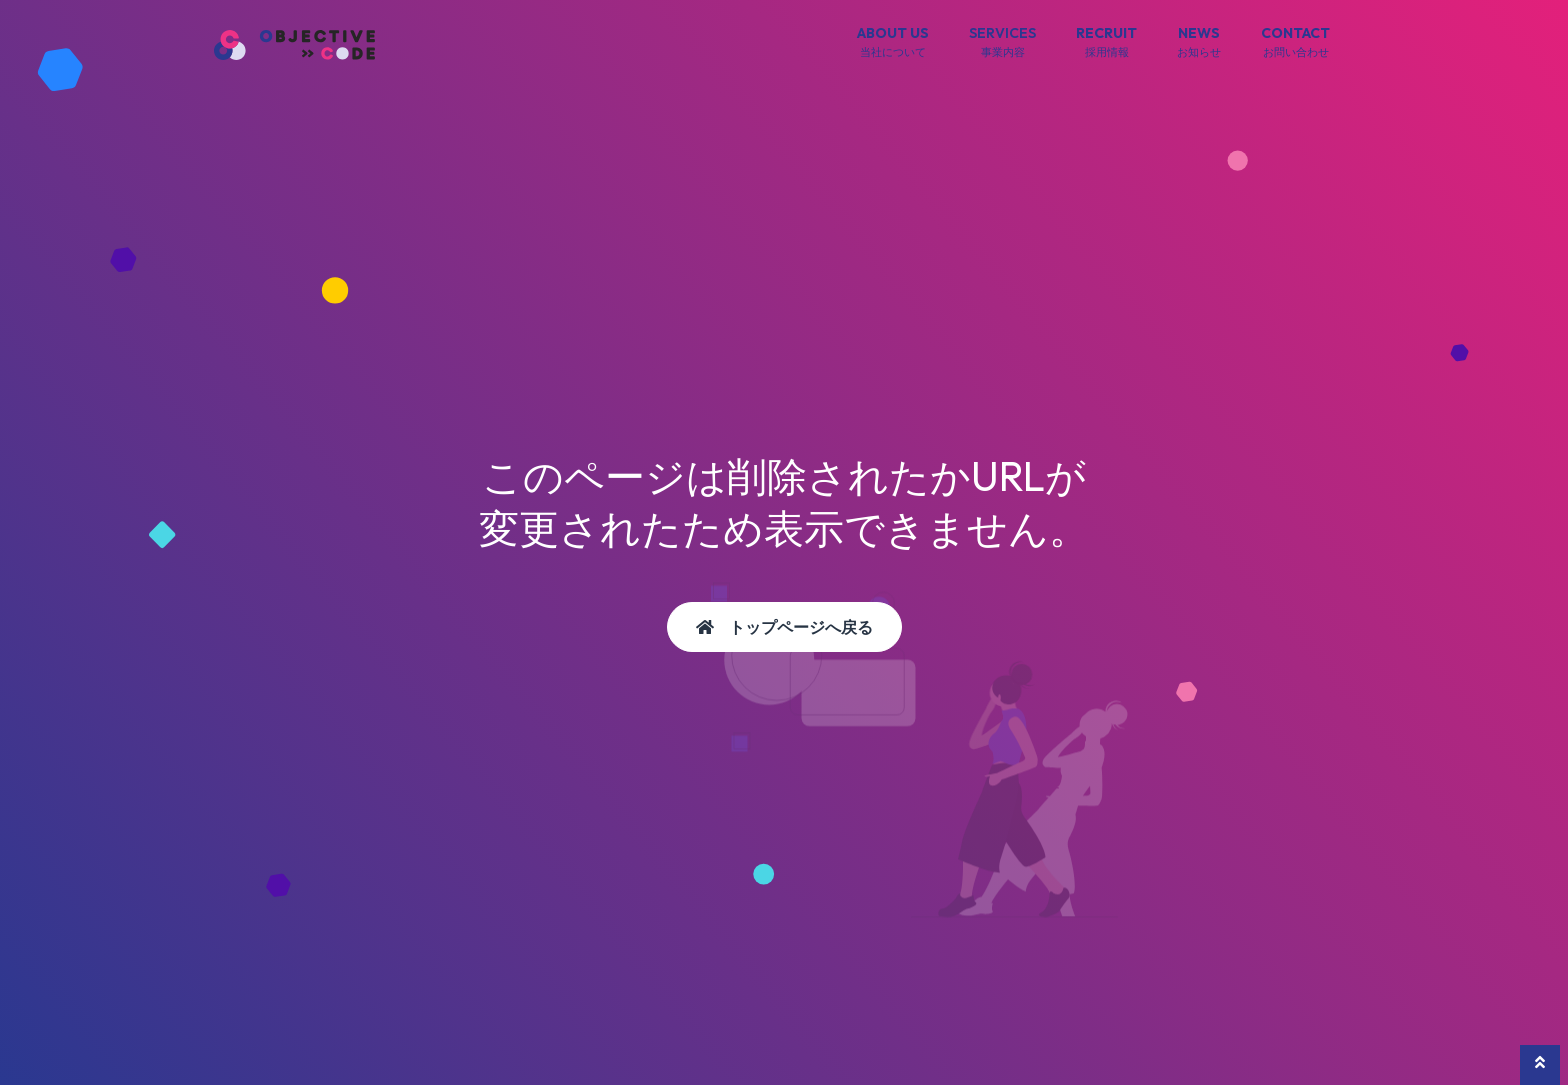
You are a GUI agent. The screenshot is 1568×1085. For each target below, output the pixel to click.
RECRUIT (1106, 43)
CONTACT (1295, 43)
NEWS (1199, 43)
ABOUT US (893, 43)
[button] (1540, 1065)
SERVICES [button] (1002, 43)
